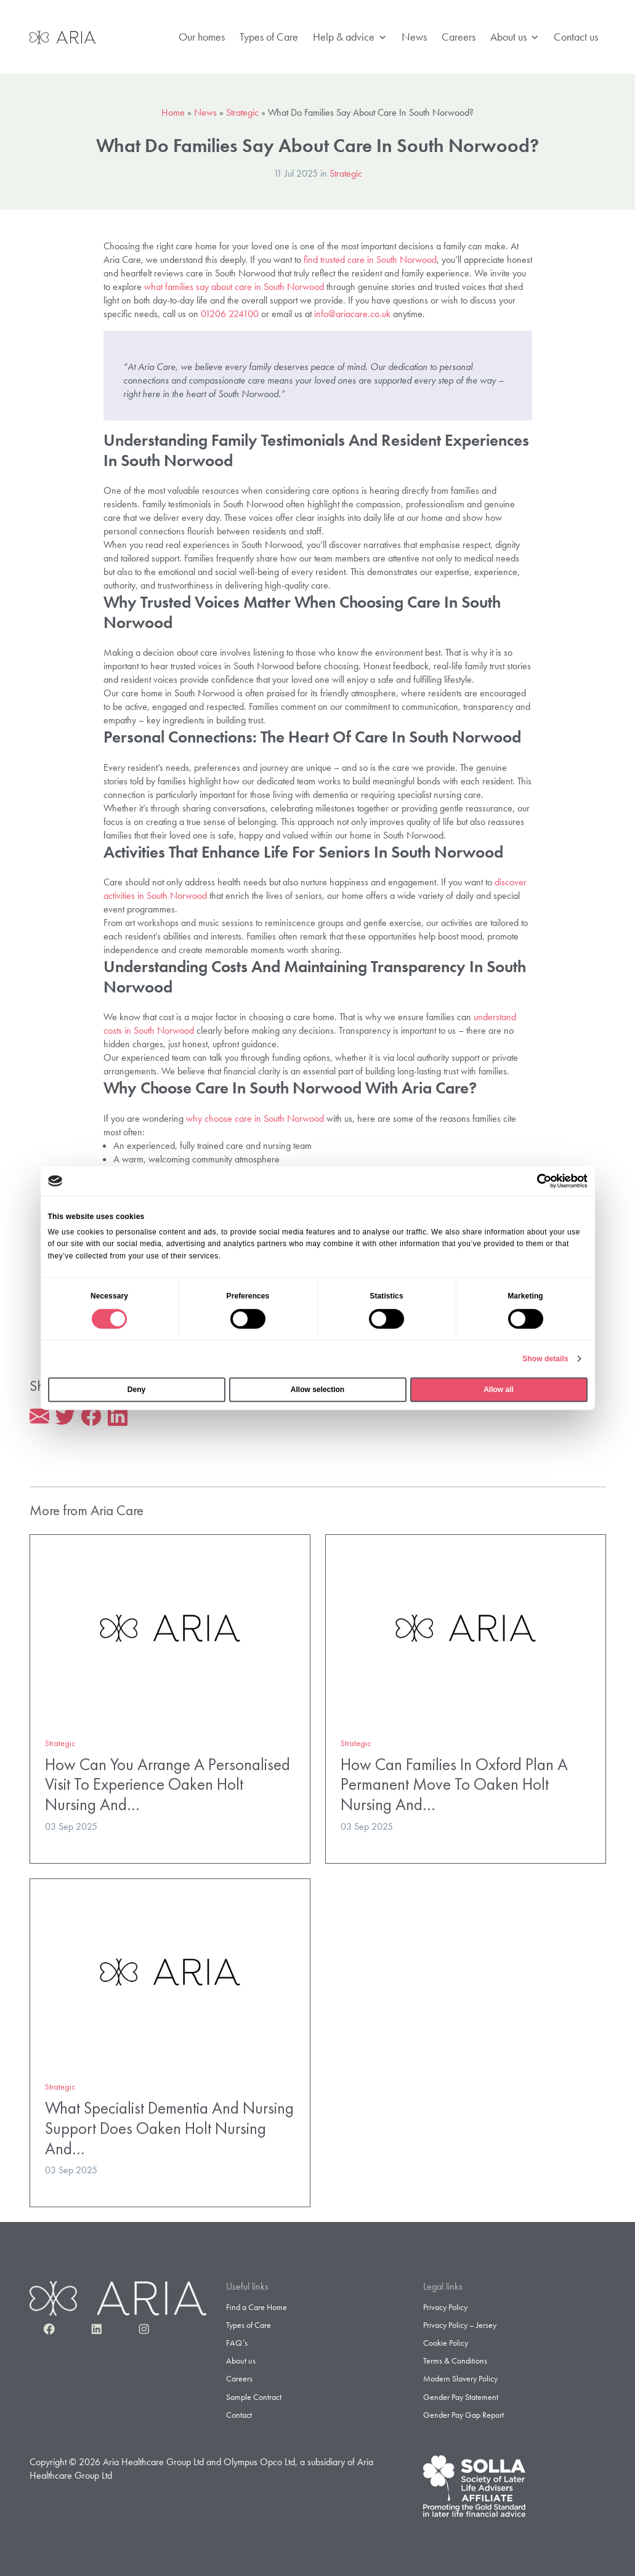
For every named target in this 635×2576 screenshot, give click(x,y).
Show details (545, 1358)
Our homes (202, 37)
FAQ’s (237, 2342)
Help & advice (350, 37)
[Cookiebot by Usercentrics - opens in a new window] (534, 1180)
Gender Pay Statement (460, 2396)
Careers (458, 37)
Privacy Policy (445, 2306)
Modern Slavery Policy (460, 2378)
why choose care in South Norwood (255, 1118)
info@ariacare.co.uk (352, 313)
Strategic (242, 112)
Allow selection (317, 1389)
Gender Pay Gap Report (463, 2414)
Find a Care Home (256, 2306)
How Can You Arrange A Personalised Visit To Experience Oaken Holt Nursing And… (167, 1784)
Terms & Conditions (455, 2360)
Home (173, 112)
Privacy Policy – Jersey (459, 2324)
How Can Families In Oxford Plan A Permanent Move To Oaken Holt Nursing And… (454, 1784)
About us (514, 37)
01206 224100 (230, 313)
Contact (239, 2414)
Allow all (498, 1389)
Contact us (576, 37)
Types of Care (269, 37)
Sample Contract (253, 2396)
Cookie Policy (445, 2342)
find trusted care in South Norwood (370, 259)
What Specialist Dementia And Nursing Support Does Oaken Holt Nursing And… (169, 2128)
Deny (136, 1389)
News (414, 37)
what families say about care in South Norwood (234, 286)
